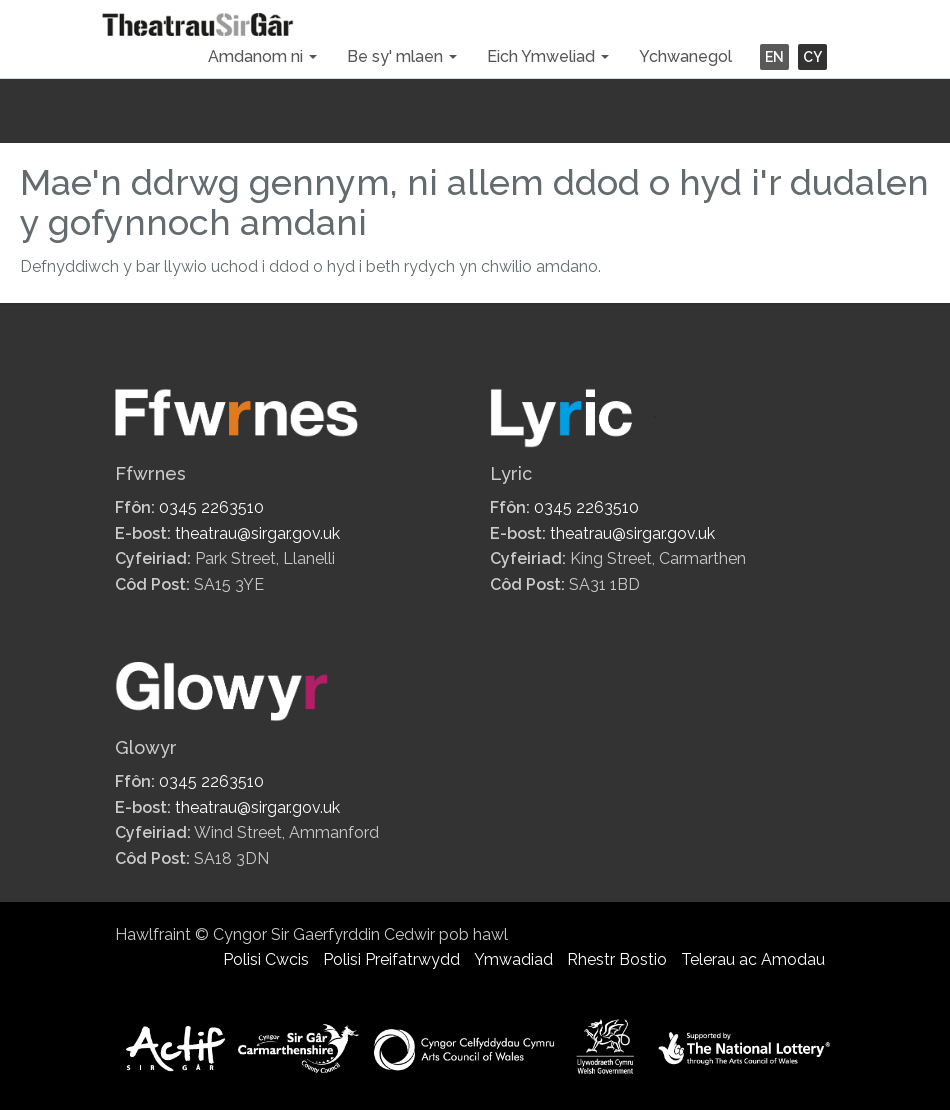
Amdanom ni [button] (262, 56)
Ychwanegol (685, 56)
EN (774, 57)
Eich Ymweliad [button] (548, 56)
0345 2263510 (211, 507)
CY (812, 57)
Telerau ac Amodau (753, 959)
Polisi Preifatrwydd (391, 959)
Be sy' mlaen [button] (402, 56)
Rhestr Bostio (617, 959)
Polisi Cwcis (266, 959)
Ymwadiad (513, 959)
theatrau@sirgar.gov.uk (257, 533)
